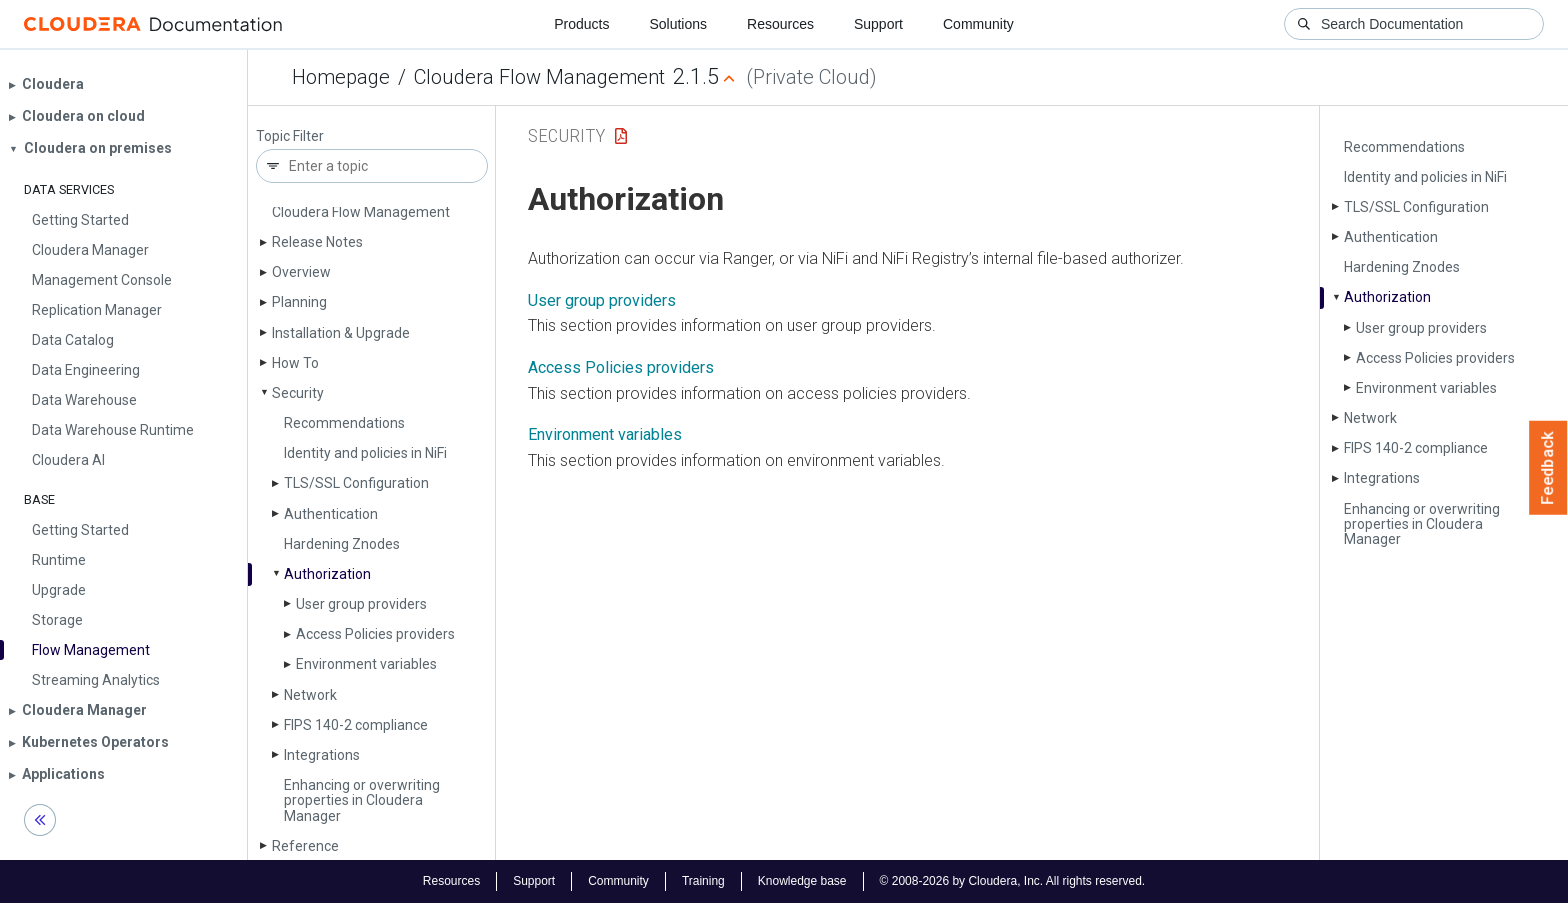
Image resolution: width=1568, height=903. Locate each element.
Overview (301, 272)
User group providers (361, 604)
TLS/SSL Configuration (356, 483)
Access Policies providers (375, 634)
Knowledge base (802, 881)
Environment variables (366, 664)
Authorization (327, 574)
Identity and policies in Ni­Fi (365, 453)
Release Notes (317, 242)
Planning (299, 302)
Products (581, 24)
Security (298, 393)
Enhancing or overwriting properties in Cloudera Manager (362, 800)
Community (978, 24)
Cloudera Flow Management (539, 77)
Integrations (322, 755)
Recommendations (344, 423)
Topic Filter (290, 136)
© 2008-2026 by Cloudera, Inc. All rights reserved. (1013, 881)
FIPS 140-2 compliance (356, 725)
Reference (305, 846)
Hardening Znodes (342, 544)
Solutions (678, 24)
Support (878, 24)
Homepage (341, 77)
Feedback (1548, 468)
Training (703, 881)
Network (310, 695)
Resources (780, 24)
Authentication (331, 514)
